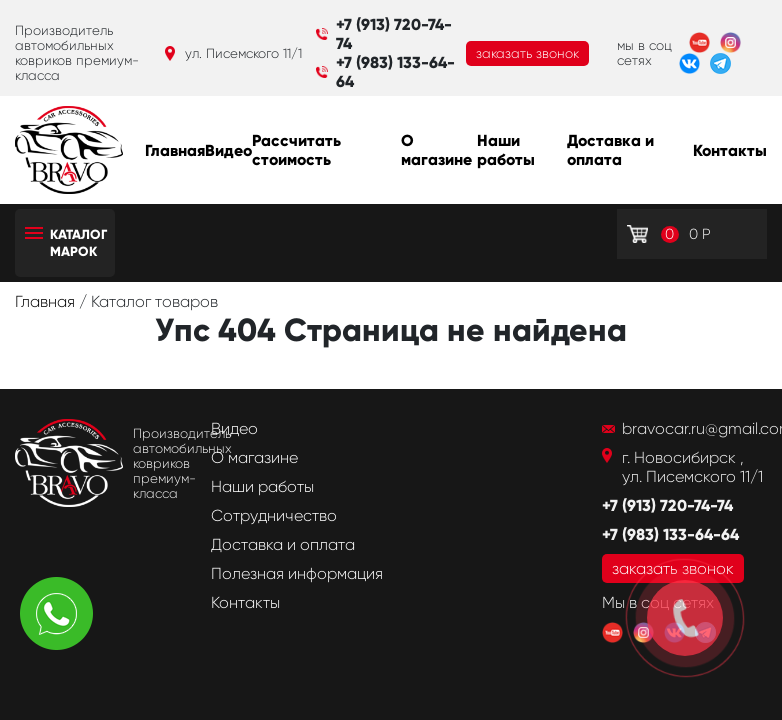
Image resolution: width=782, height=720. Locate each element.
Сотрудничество (274, 515)
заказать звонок (527, 53)
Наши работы (506, 150)
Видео (228, 150)
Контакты (730, 150)
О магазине (436, 150)
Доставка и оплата (610, 150)
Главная (175, 150)
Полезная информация (297, 573)
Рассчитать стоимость (296, 150)
